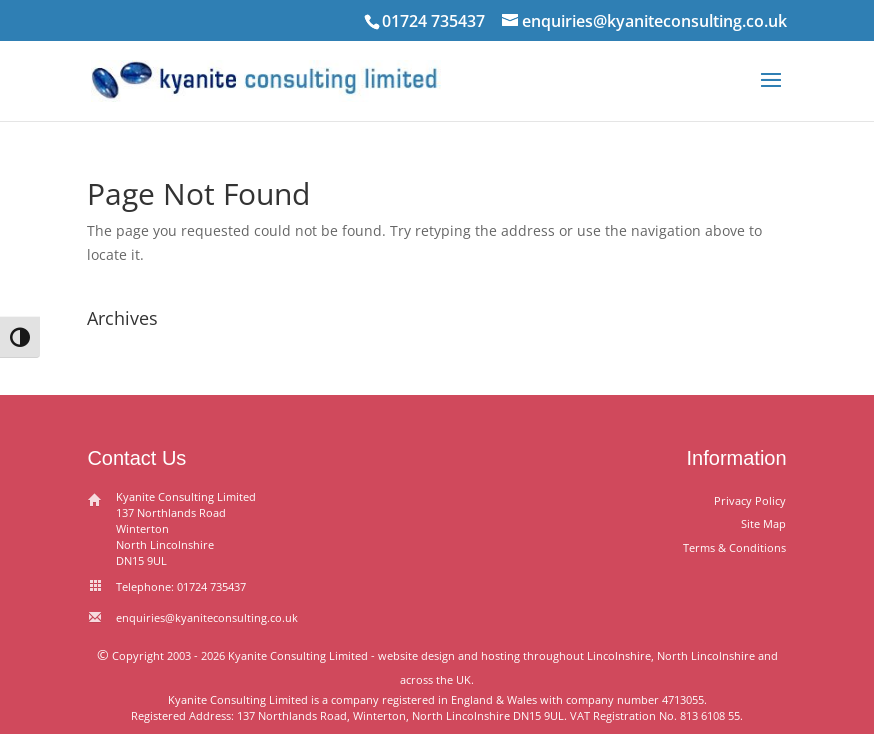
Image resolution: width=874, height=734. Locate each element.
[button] (771, 93)
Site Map (763, 523)
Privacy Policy (750, 500)
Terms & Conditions (734, 547)
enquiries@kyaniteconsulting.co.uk (207, 617)
